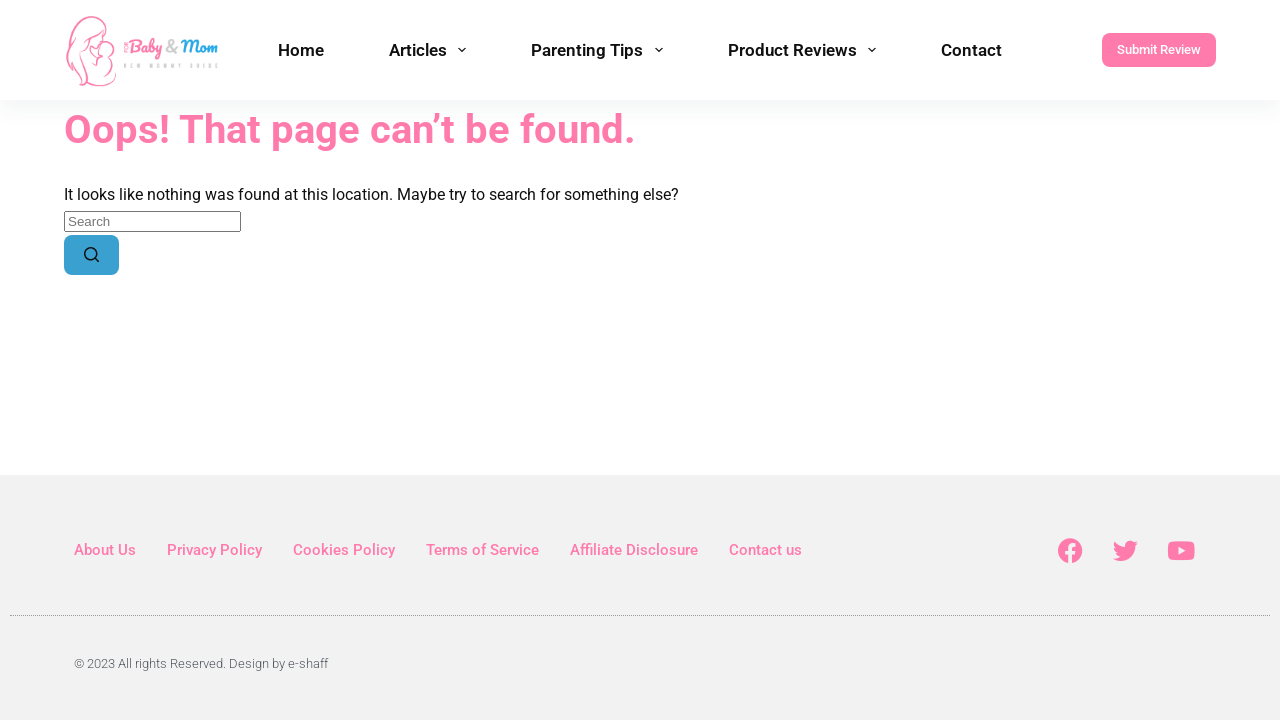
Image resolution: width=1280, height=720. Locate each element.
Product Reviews (806, 50)
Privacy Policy (214, 550)
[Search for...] (152, 221)
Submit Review (1159, 49)
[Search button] (91, 255)
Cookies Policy (344, 550)
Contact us (765, 550)
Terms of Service (482, 550)
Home (301, 50)
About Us (105, 550)
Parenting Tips (600, 50)
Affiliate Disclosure (634, 550)
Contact (971, 50)
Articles (431, 50)
